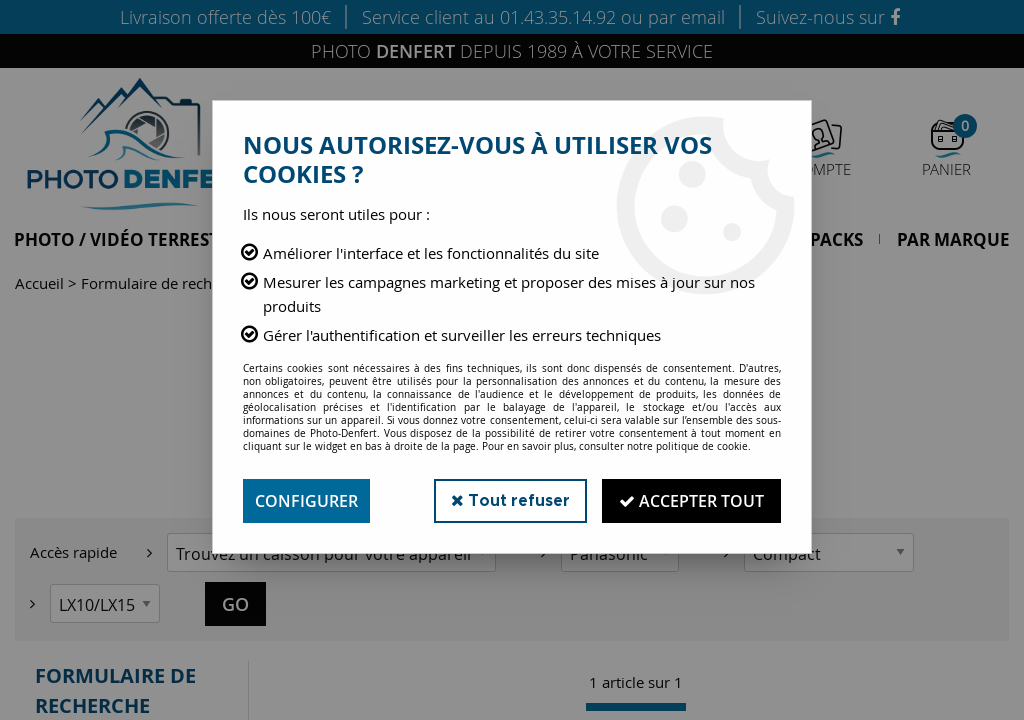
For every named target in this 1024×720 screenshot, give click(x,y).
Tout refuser (510, 500)
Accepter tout (691, 501)
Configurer (306, 501)
